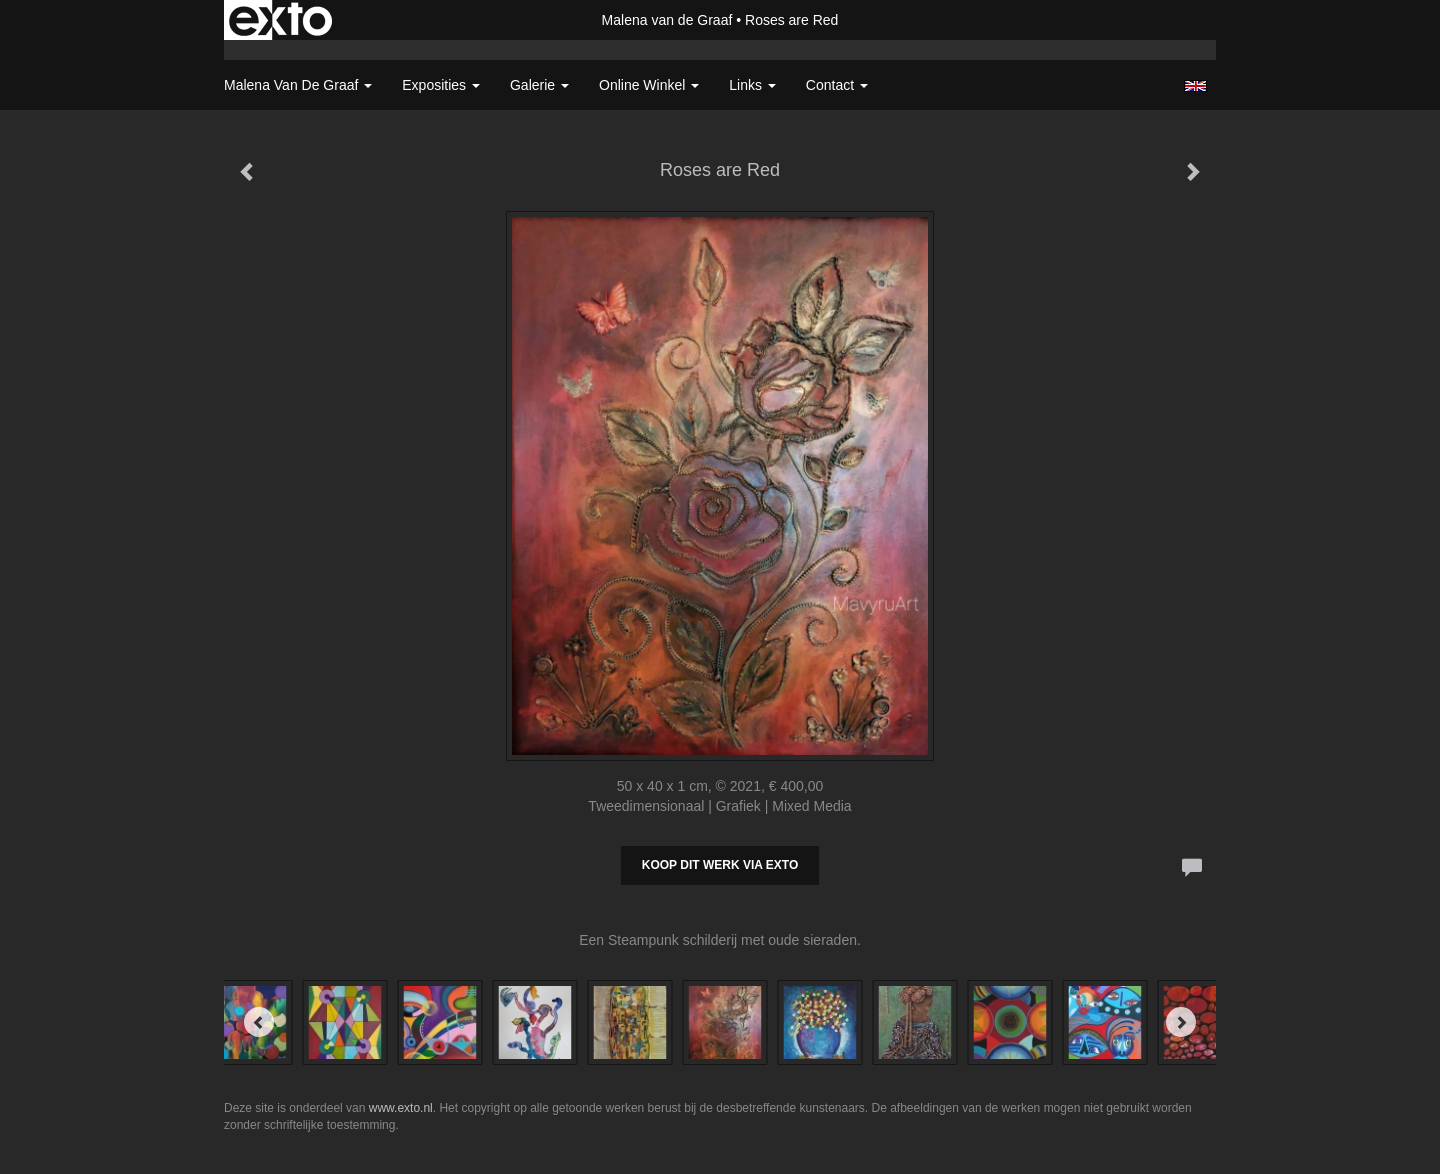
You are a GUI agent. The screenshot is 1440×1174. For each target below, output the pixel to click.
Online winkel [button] (649, 85)
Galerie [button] (539, 85)
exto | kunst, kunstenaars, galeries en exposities (280, 20)
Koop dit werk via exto (720, 865)
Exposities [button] (441, 85)
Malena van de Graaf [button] (298, 85)
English (1195, 86)
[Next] (1181, 1022)
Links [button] (752, 85)
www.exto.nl (401, 1108)
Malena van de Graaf (667, 20)
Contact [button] (837, 85)
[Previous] (259, 1022)
